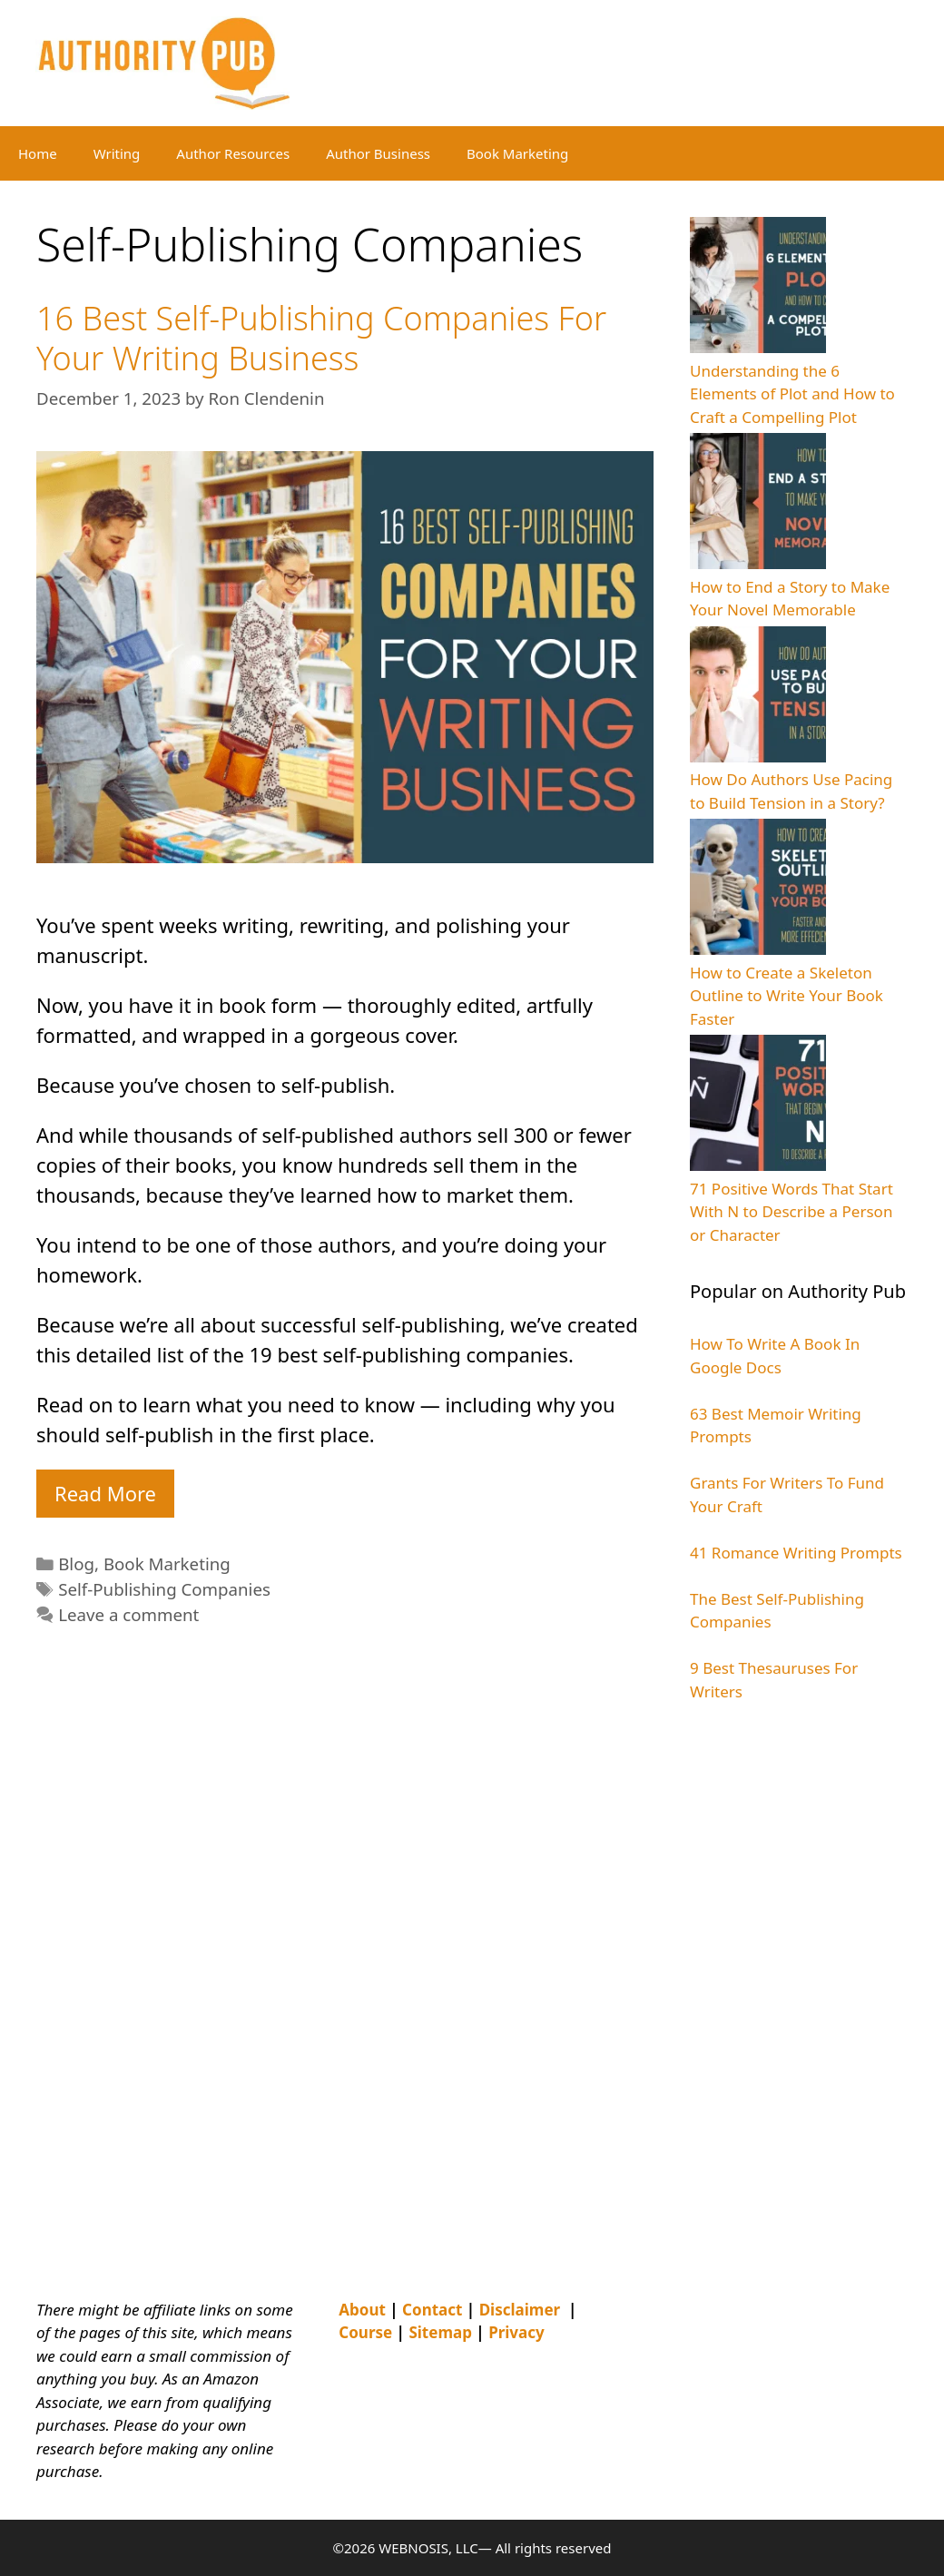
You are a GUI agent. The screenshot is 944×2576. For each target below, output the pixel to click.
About (362, 2309)
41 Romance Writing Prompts (796, 1552)
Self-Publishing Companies (164, 1589)
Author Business (378, 153)
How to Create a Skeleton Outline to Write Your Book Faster (786, 995)
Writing (117, 153)
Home (37, 153)
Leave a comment (128, 1614)
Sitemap (439, 2332)
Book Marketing (517, 153)
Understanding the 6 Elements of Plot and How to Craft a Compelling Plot (792, 394)
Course (365, 2332)
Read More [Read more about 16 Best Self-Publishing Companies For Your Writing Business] (105, 1493)
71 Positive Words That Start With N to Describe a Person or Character (791, 1211)
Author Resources (233, 153)
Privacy (516, 2332)
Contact (432, 2309)
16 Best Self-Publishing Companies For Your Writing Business (321, 337)
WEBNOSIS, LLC (428, 2548)
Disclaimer (520, 2309)
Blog (76, 1563)
